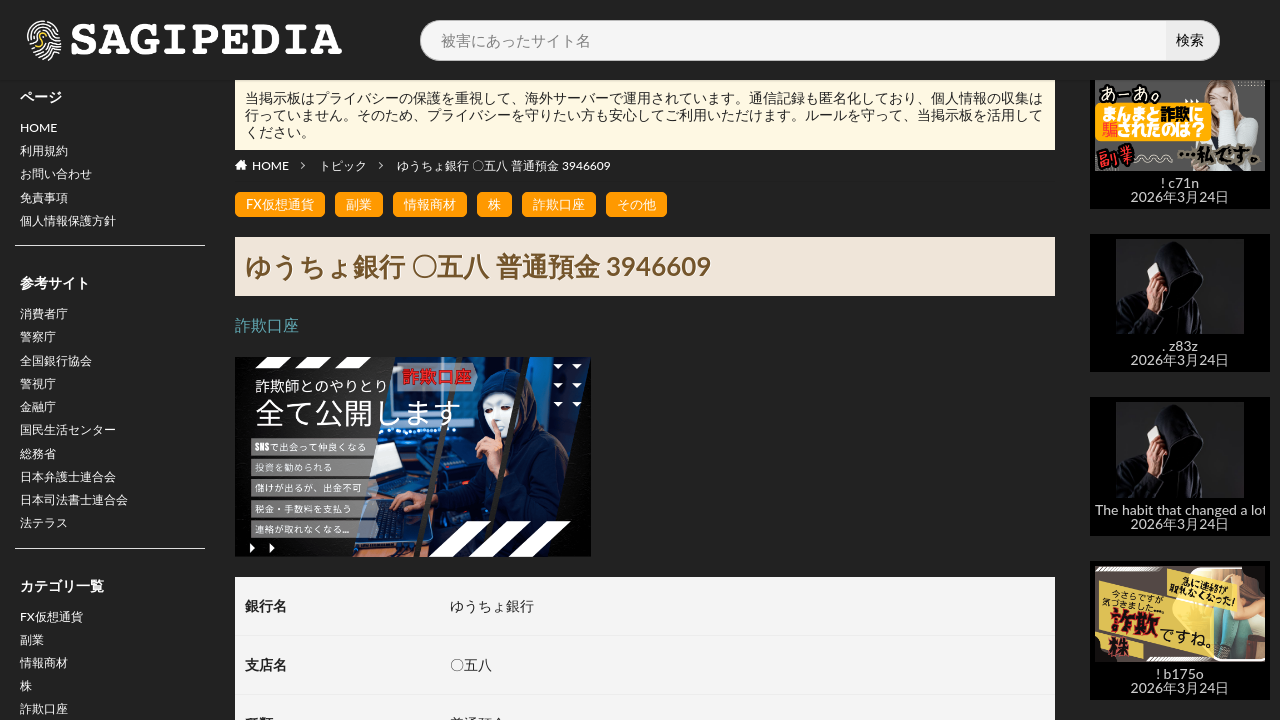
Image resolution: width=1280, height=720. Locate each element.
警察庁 (41, 355)
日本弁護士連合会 (76, 511)
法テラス (48, 563)
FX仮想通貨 (56, 659)
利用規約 (48, 155)
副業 (34, 685)
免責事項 (48, 207)
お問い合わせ (62, 181)
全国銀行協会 (62, 381)
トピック (343, 165)
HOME (41, 129)
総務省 (41, 485)
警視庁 (41, 407)
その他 (654, 204)
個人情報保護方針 (76, 233)
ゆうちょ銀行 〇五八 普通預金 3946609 (504, 165)
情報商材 (439, 204)
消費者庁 (48, 329)
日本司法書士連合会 (83, 537)
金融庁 (41, 433)
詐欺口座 (573, 204)
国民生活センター (76, 459)
